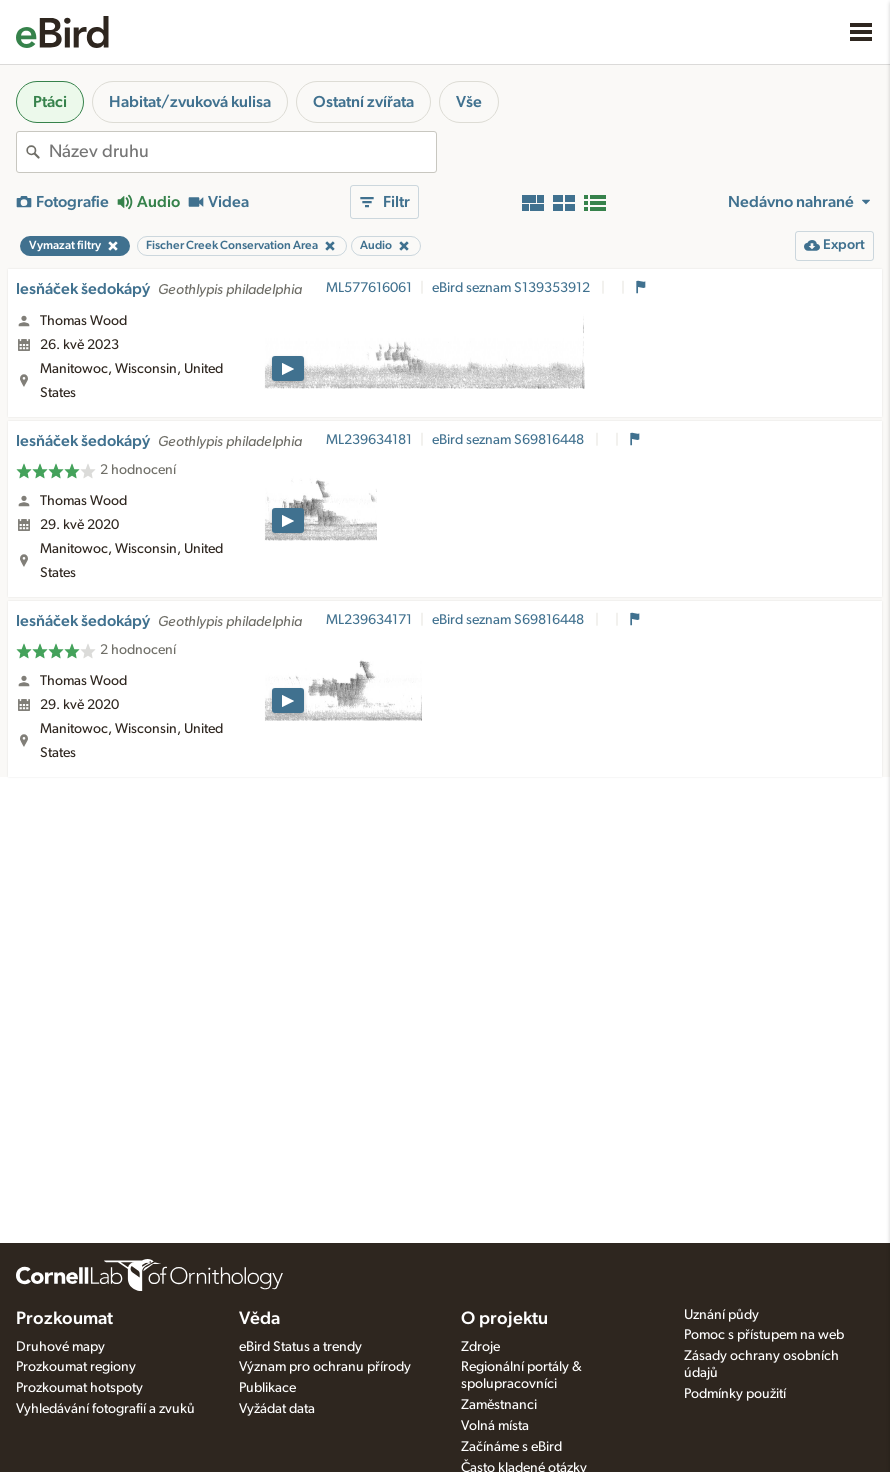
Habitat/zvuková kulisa (190, 102)
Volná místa (495, 1426)
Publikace (267, 1388)
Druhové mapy (60, 1347)
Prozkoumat (64, 1319)
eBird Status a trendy (300, 1347)
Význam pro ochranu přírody (325, 1367)
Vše (469, 102)
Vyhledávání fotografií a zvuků (105, 1409)
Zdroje (480, 1347)
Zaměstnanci (499, 1405)
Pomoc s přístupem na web (764, 1335)
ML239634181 (369, 440)
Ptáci (50, 102)
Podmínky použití (735, 1394)
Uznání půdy (721, 1315)
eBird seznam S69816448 (509, 440)
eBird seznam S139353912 (512, 288)
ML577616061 (369, 288)
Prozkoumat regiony (76, 1367)
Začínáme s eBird (511, 1447)
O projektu (504, 1319)
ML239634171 (369, 620)
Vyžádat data (277, 1409)
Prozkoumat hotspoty (79, 1388)
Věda (259, 1319)
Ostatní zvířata (363, 102)
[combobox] (242, 152)
